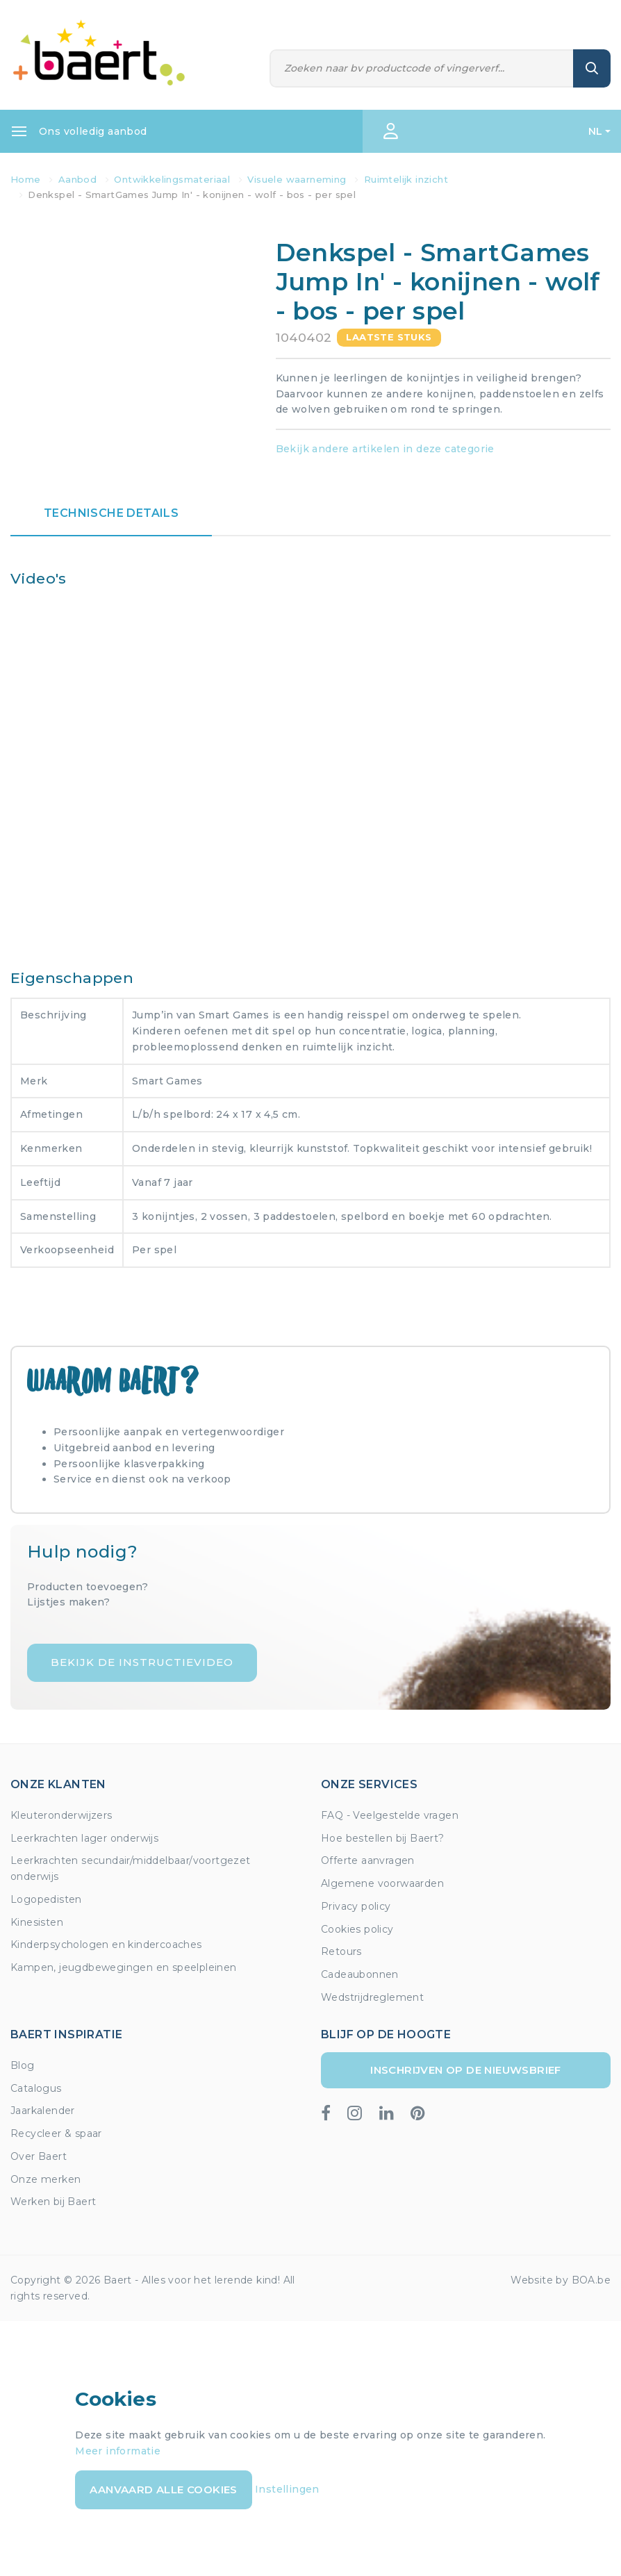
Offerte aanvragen (368, 1860)
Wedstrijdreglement (372, 1997)
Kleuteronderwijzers (61, 1815)
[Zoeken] (422, 68)
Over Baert (38, 2156)
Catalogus (36, 2088)
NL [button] (595, 131)
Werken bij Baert (53, 2201)
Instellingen (287, 2488)
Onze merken (45, 2179)
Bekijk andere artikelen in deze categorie (385, 449)
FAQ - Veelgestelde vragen (389, 1815)
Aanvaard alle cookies (163, 2489)
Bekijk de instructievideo (142, 1662)
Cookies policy (357, 1929)
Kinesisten (36, 1922)
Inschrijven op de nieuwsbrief (465, 2070)
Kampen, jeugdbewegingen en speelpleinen (123, 1967)
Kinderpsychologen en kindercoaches (106, 1944)
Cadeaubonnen (360, 1974)
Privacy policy (356, 1906)
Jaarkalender (42, 2110)
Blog (22, 2065)
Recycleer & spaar (56, 2133)
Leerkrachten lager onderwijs (84, 1838)
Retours (341, 1951)
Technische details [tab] (111, 513)
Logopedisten (46, 1899)
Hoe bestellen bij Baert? (383, 1838)
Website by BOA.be (561, 2280)
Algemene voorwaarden (382, 1883)
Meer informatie (117, 2451)
